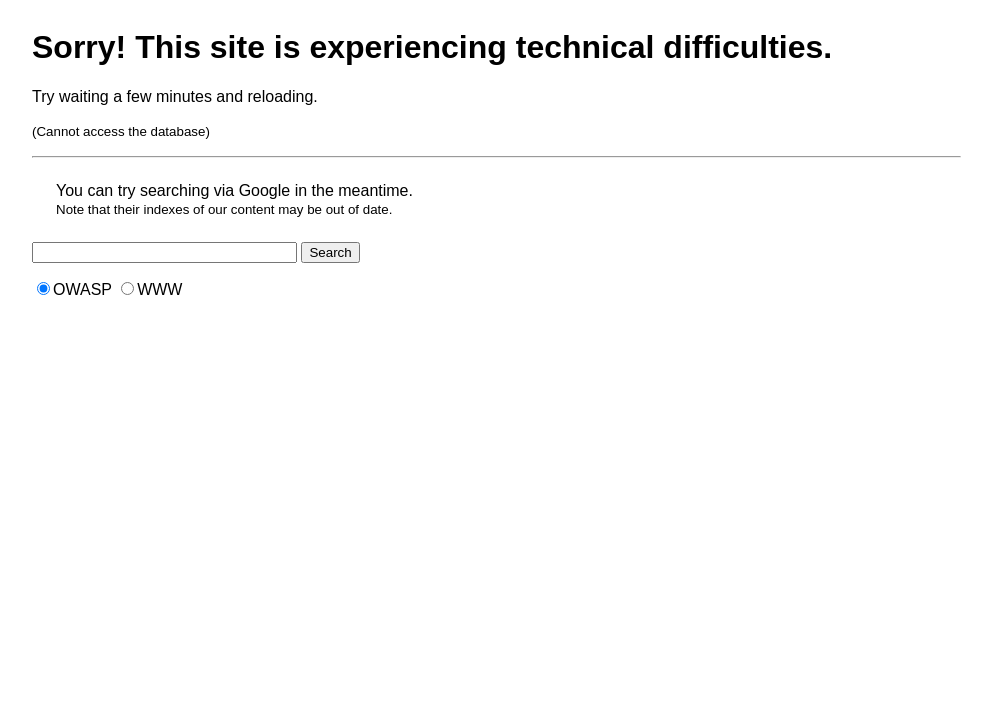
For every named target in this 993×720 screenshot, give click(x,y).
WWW (151, 289)
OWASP (74, 289)
